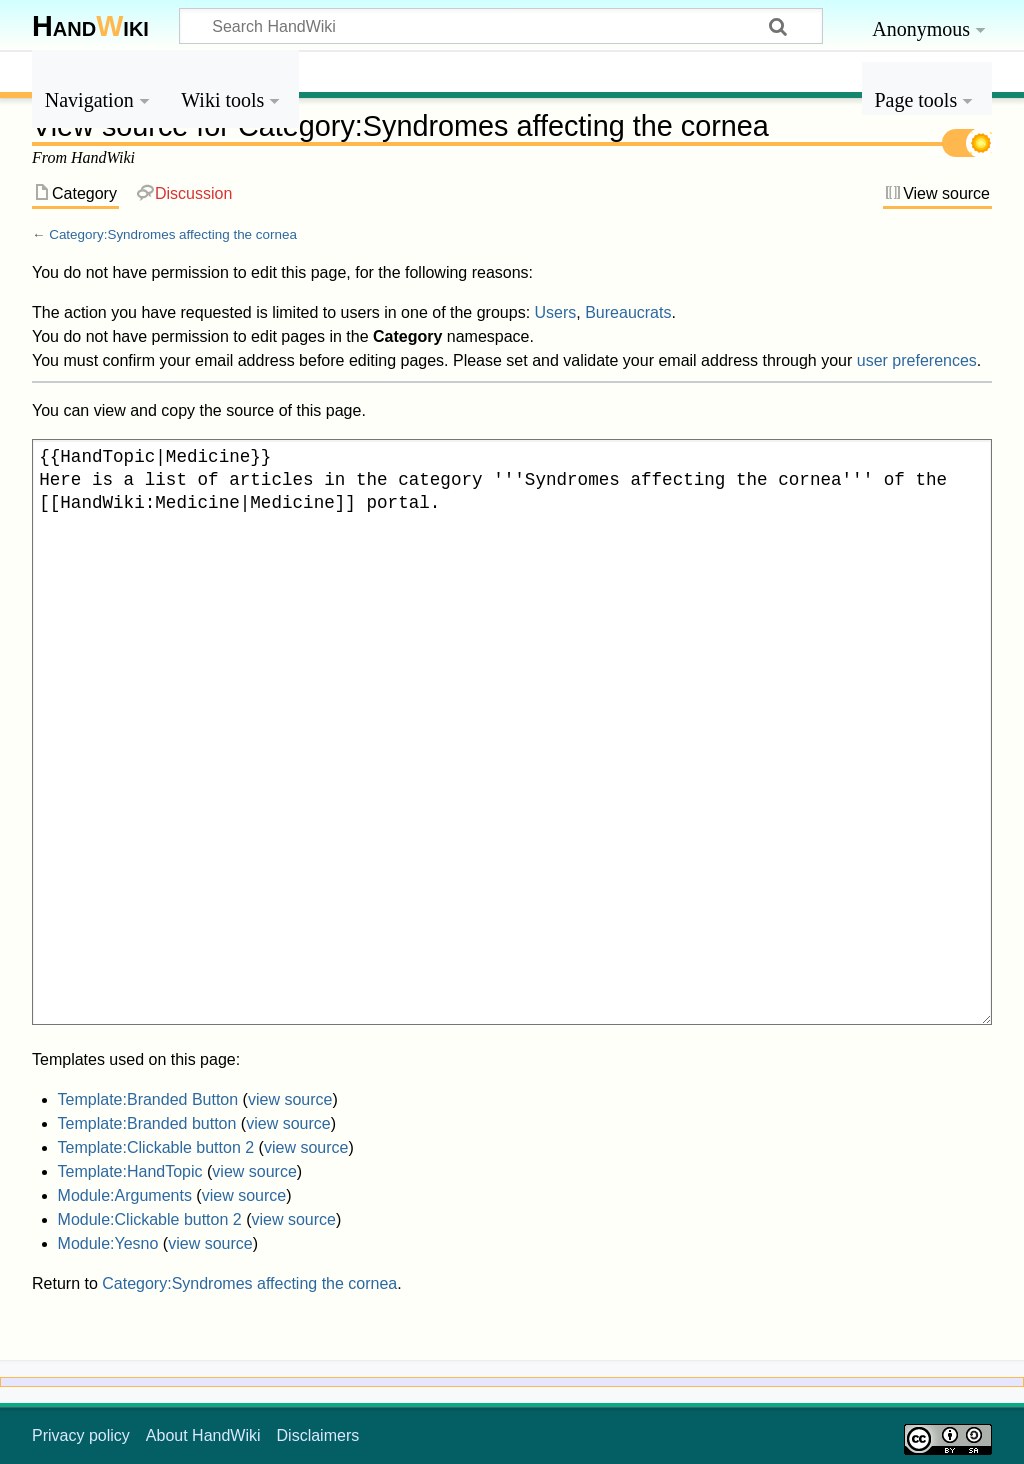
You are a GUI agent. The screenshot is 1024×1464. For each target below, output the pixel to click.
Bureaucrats (628, 312)
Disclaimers (318, 1435)
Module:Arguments (125, 1195)
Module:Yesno (108, 1243)
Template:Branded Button (148, 1099)
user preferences (917, 360)
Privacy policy (81, 1435)
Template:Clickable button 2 (156, 1147)
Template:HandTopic (130, 1171)
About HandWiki (203, 1435)
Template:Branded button (147, 1123)
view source (290, 1099)
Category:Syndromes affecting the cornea (173, 234)
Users (556, 312)
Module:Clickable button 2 (150, 1219)
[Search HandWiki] (501, 26)
